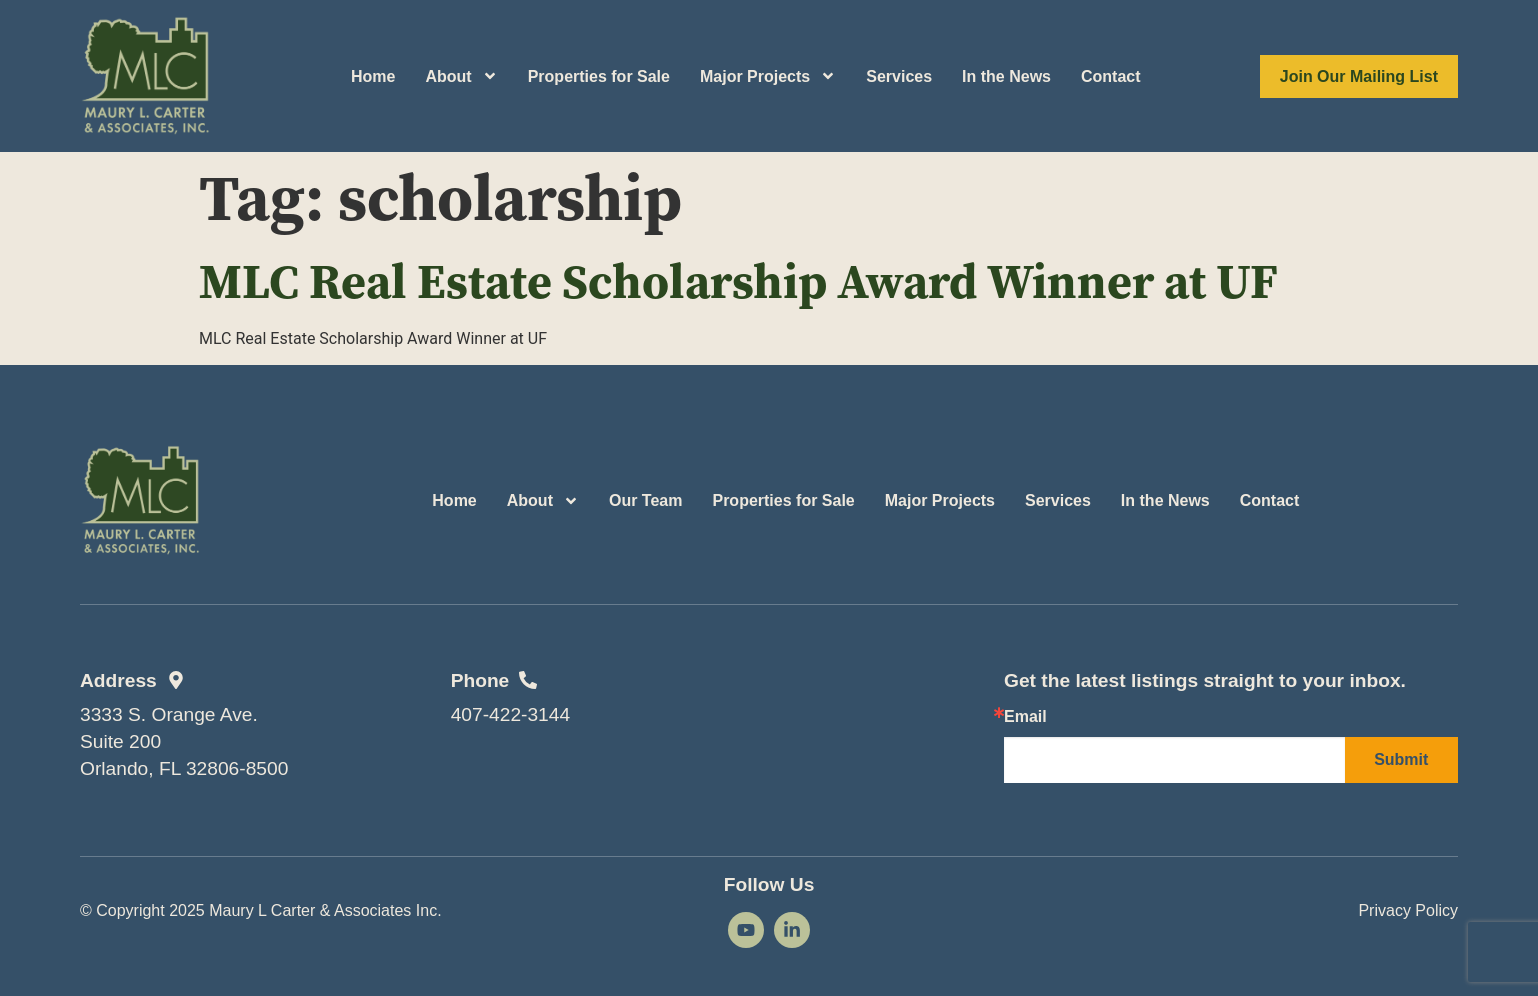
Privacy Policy (1408, 910)
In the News (1006, 76)
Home (373, 76)
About (461, 76)
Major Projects (768, 76)
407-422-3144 (511, 714)
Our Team (646, 500)
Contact (1111, 76)
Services (899, 76)
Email (1025, 717)
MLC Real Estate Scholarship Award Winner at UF (738, 281)
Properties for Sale (599, 76)
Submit (1401, 759)
